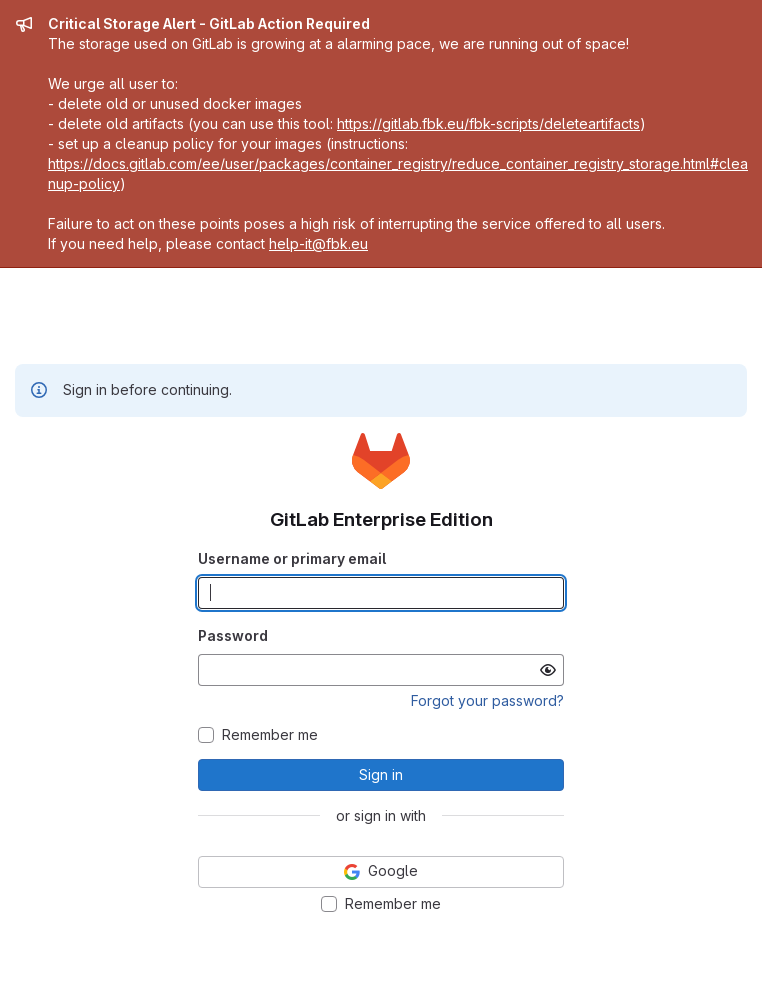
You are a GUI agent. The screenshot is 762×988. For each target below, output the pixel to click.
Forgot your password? (487, 700)
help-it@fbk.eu (318, 243)
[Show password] (548, 670)
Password (233, 635)
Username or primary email (292, 558)
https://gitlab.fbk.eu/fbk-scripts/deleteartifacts (488, 123)
